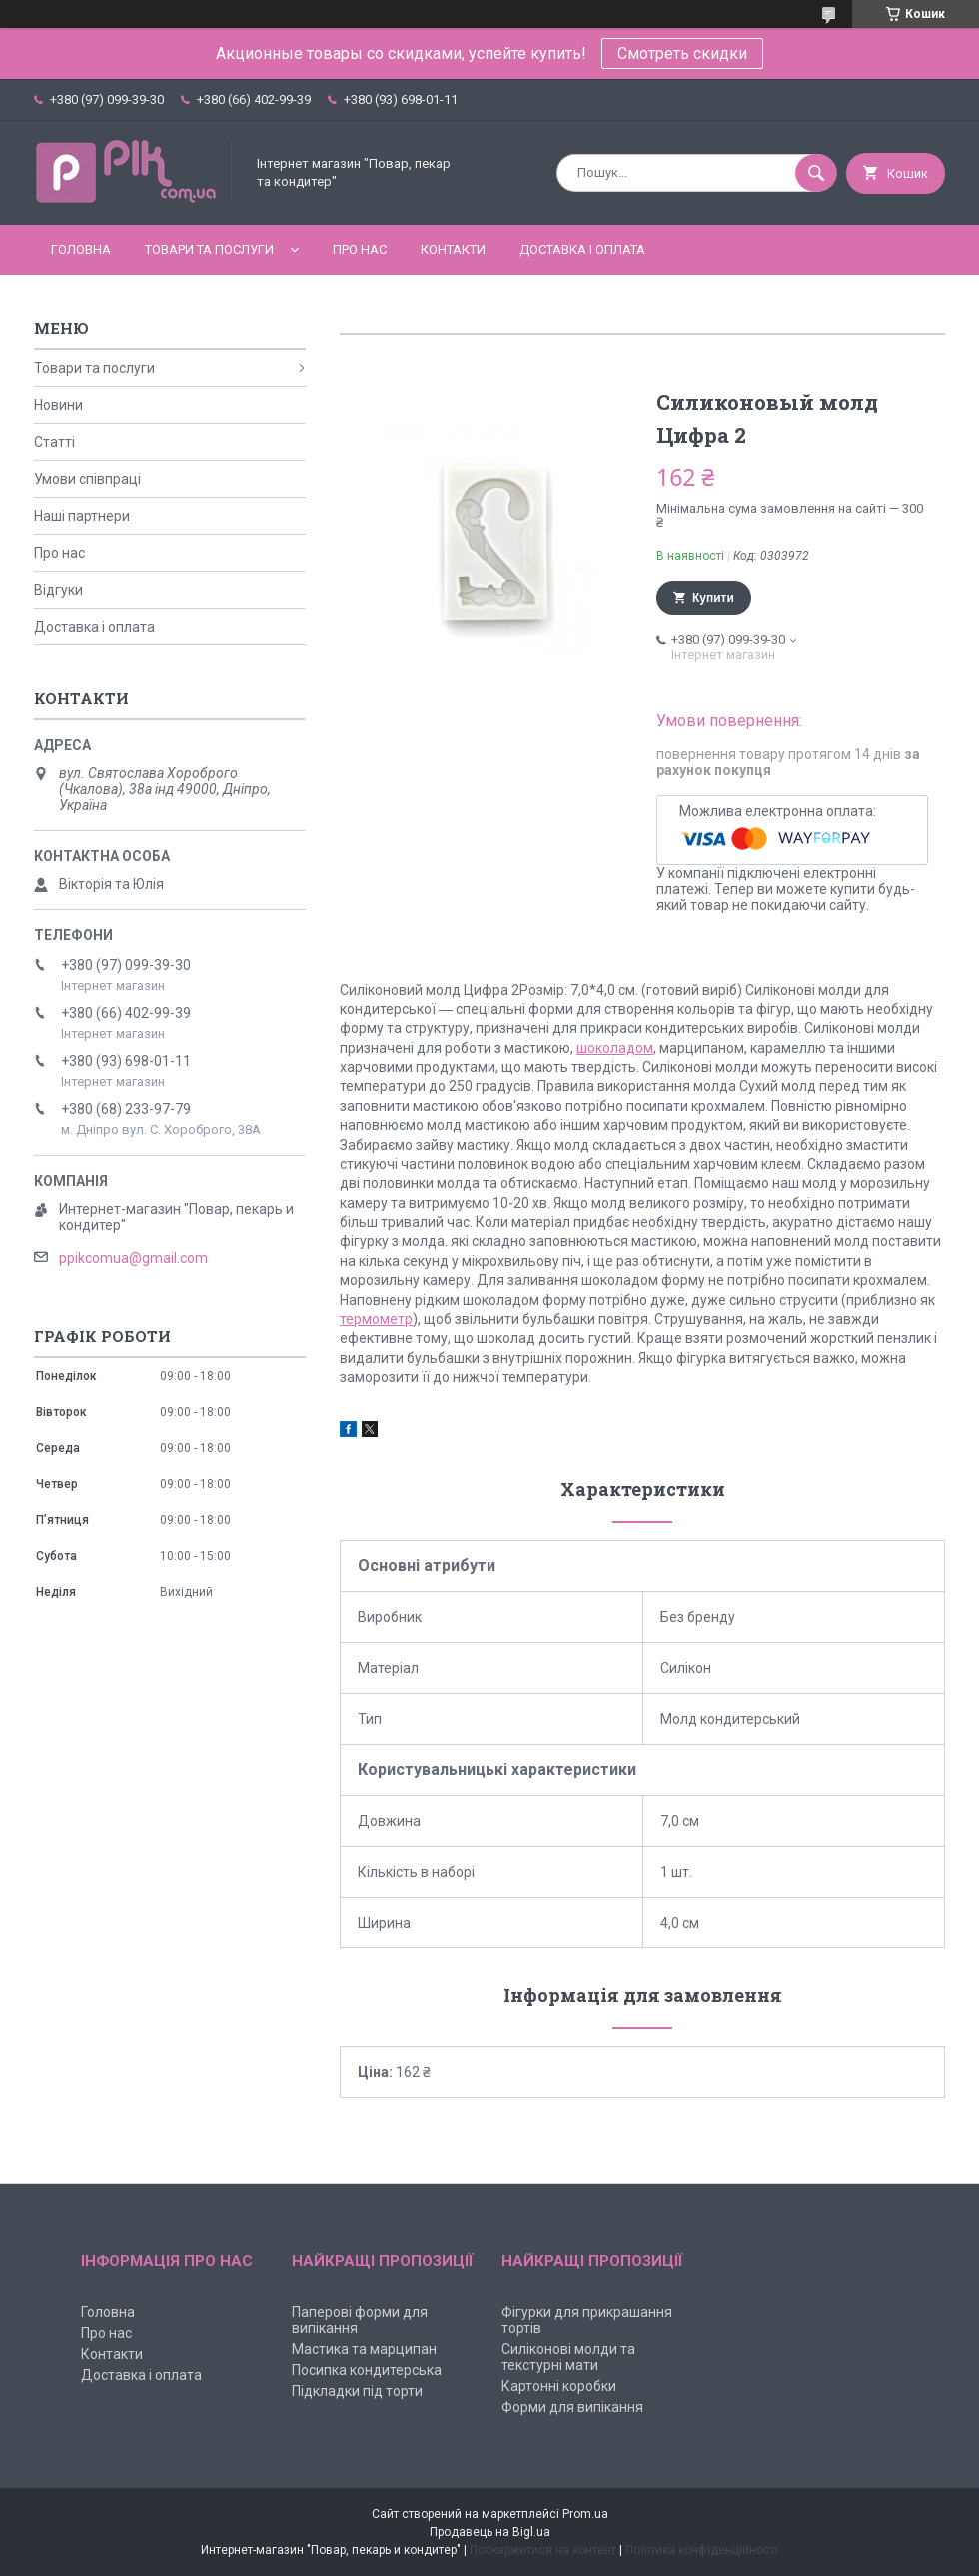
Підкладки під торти (357, 2391)
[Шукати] (816, 173)
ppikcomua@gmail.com (133, 1258)
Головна (81, 249)
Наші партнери (82, 516)
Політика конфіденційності (701, 2550)
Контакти (453, 249)
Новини (58, 405)
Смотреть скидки (682, 53)
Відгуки (58, 590)
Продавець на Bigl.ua (490, 2532)
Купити (713, 598)
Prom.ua (585, 2514)
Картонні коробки (558, 2386)
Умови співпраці (87, 479)
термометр (376, 1319)
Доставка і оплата (582, 249)
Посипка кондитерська (367, 2370)
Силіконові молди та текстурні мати (568, 2357)
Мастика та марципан (364, 2349)
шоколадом (614, 1048)
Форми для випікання (572, 2407)
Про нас (360, 249)
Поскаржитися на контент (543, 2550)
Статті (54, 442)
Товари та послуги (209, 249)
